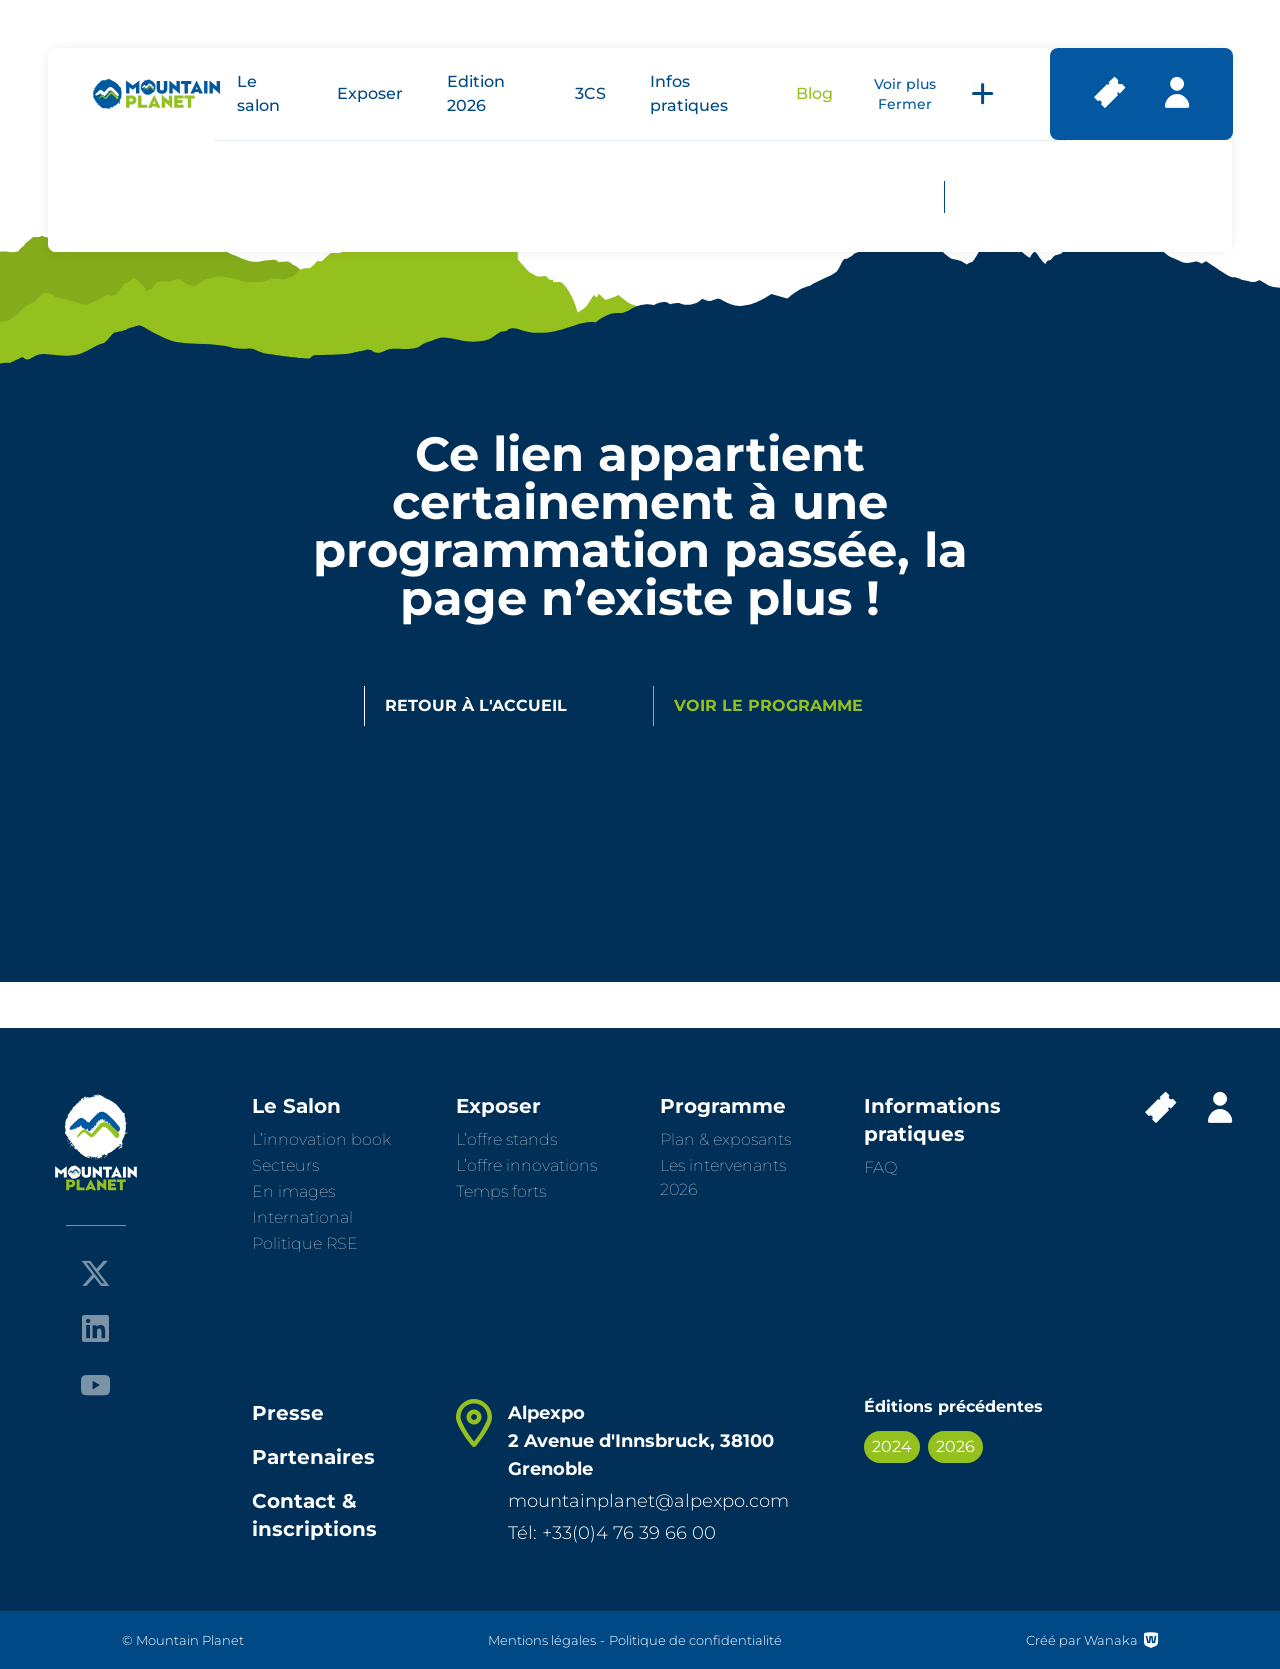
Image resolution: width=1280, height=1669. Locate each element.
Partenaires (313, 1457)
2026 (955, 1446)
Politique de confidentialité (695, 1640)
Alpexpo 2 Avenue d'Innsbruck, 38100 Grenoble (641, 1441)
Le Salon (296, 1106)
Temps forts (501, 1191)
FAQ (880, 1167)
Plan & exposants (725, 1139)
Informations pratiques (932, 1120)
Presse (288, 1413)
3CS (590, 93)
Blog (814, 93)
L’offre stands (506, 1139)
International (302, 1217)
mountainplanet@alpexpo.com (648, 1501)
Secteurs (285, 1165)
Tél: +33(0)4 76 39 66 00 (612, 1533)
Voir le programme (768, 705)
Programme (723, 1106)
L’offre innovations (526, 1165)
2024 (892, 1446)
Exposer (370, 93)
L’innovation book (321, 1139)
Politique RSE (305, 1243)
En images (293, 1191)
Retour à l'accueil (476, 705)
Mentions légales (542, 1640)
